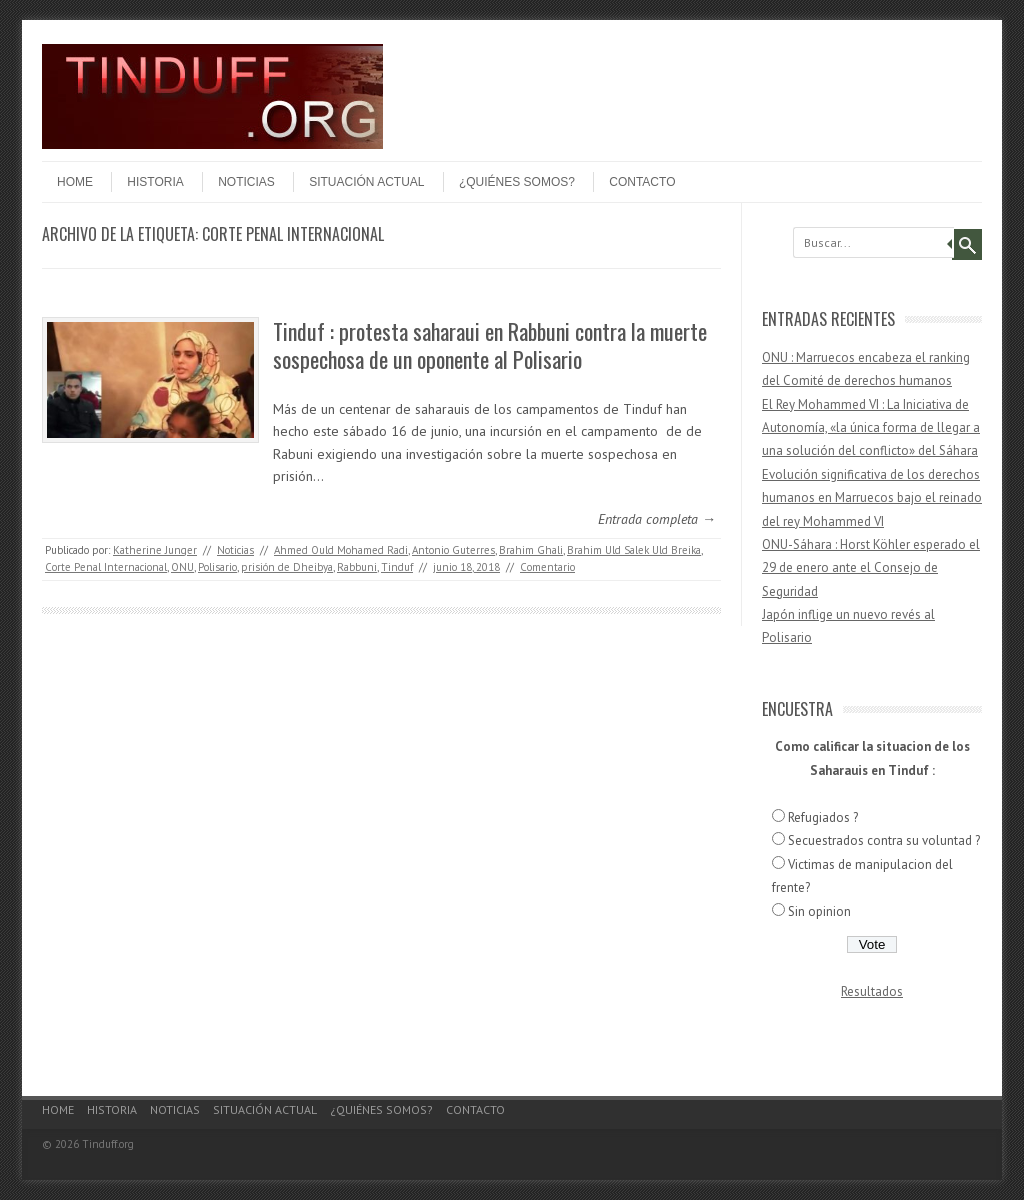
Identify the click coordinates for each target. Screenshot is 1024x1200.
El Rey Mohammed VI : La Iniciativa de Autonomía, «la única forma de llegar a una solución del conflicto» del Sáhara (871, 428)
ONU (182, 567)
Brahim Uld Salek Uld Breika (634, 550)
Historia (155, 182)
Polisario (217, 567)
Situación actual (366, 182)
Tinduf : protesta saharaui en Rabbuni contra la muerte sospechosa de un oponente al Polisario (490, 345)
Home (75, 182)
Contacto (642, 182)
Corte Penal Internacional (106, 567)
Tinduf (397, 567)
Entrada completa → (657, 519)
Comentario (547, 567)
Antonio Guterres (453, 550)
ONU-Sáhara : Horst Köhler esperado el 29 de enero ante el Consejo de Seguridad (871, 568)
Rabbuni (357, 567)
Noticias (246, 182)
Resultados (872, 991)
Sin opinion (819, 911)
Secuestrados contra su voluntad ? (884, 840)
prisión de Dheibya (287, 567)
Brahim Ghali (531, 550)
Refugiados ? (823, 817)
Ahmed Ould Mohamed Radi (341, 550)
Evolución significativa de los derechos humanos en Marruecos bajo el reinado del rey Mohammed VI (872, 498)
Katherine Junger (155, 550)
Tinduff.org (108, 1144)
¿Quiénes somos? (517, 182)
